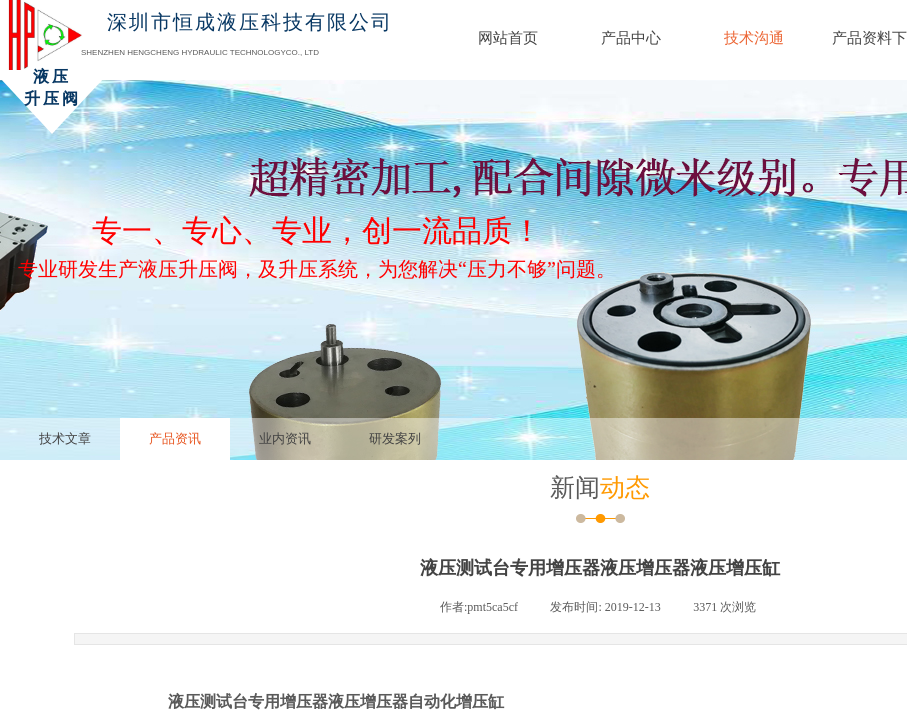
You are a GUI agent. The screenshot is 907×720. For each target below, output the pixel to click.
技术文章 (65, 438)
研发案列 (395, 438)
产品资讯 (175, 438)
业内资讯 (285, 438)
